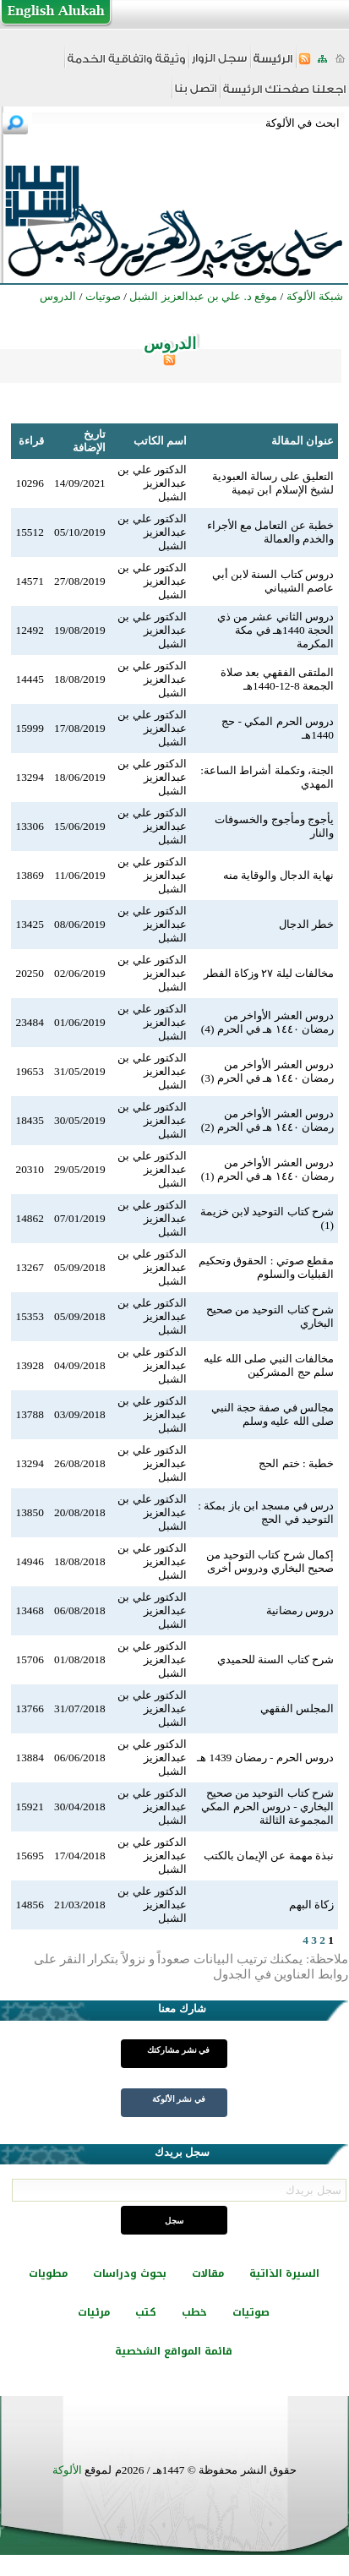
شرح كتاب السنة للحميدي (275, 1659)
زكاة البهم (311, 1904)
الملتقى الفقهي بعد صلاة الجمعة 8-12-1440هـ (277, 679)
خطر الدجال (306, 924)
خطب (194, 2312)
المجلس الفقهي (297, 1708)
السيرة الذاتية (284, 2273)
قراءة (31, 440)
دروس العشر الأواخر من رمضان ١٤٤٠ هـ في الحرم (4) (267, 1022)
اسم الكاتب (160, 440)
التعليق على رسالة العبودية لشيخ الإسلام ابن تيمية (273, 483)
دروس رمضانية (300, 1610)
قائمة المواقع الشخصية (173, 2351)
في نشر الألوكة (178, 2099)
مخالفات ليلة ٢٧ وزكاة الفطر (269, 973)
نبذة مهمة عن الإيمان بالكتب (269, 1855)
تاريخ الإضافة (89, 441)
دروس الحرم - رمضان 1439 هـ (265, 1757)
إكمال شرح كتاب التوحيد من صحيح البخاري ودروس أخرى (270, 1561)
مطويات (48, 2273)
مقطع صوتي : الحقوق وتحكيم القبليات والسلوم (266, 1267)
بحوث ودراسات (129, 2273)
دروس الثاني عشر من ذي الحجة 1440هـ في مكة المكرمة (275, 630)
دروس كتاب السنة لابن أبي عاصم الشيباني (273, 581)
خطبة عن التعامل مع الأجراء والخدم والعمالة (270, 532)
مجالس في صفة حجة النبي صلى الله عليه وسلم (272, 1414)
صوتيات (251, 2312)
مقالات (208, 2273)
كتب (145, 2312)
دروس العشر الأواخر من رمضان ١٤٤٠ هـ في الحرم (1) (267, 1169)
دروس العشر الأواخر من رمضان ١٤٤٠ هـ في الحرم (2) (267, 1120)
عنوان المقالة (302, 440)
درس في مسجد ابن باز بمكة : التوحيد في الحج (266, 1512)
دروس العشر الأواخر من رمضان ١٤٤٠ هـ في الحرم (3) (267, 1071)
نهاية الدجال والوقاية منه (278, 875)
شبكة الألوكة (314, 296)
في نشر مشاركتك (178, 2050)
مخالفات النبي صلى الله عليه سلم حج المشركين (269, 1365)
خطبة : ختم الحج (296, 1463)
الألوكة (67, 2470)
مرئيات (94, 2312)
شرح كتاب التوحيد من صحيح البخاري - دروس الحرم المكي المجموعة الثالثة (267, 1806)
